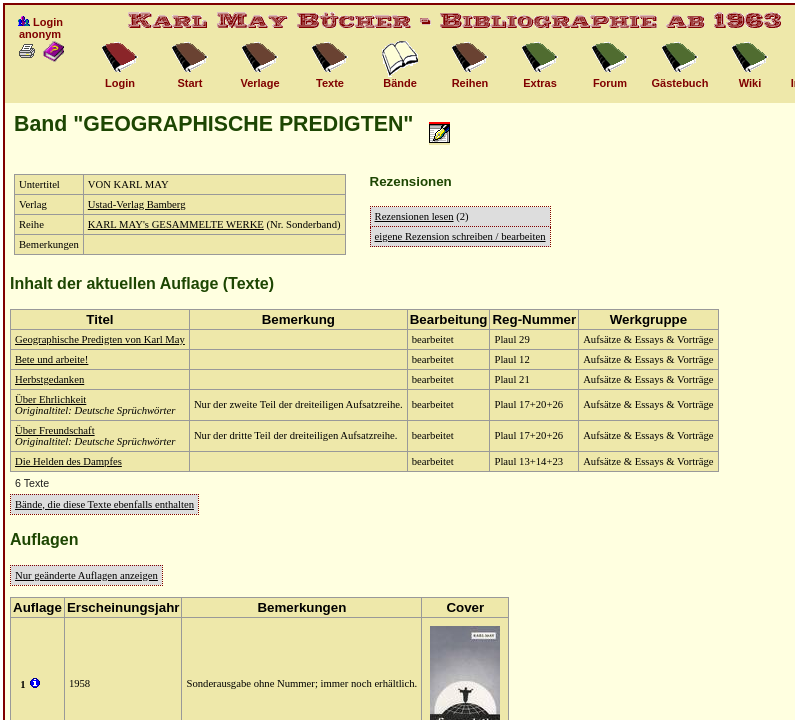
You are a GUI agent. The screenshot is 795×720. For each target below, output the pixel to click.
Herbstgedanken (49, 379)
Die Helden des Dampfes (68, 461)
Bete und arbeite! (51, 359)
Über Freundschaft (55, 430)
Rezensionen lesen (414, 216)
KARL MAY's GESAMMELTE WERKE (176, 224)
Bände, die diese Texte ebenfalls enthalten (104, 504)
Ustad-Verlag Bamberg (137, 204)
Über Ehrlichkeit (50, 399)
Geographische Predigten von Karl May (100, 339)
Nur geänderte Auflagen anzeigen (86, 575)
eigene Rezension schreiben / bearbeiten (460, 236)
